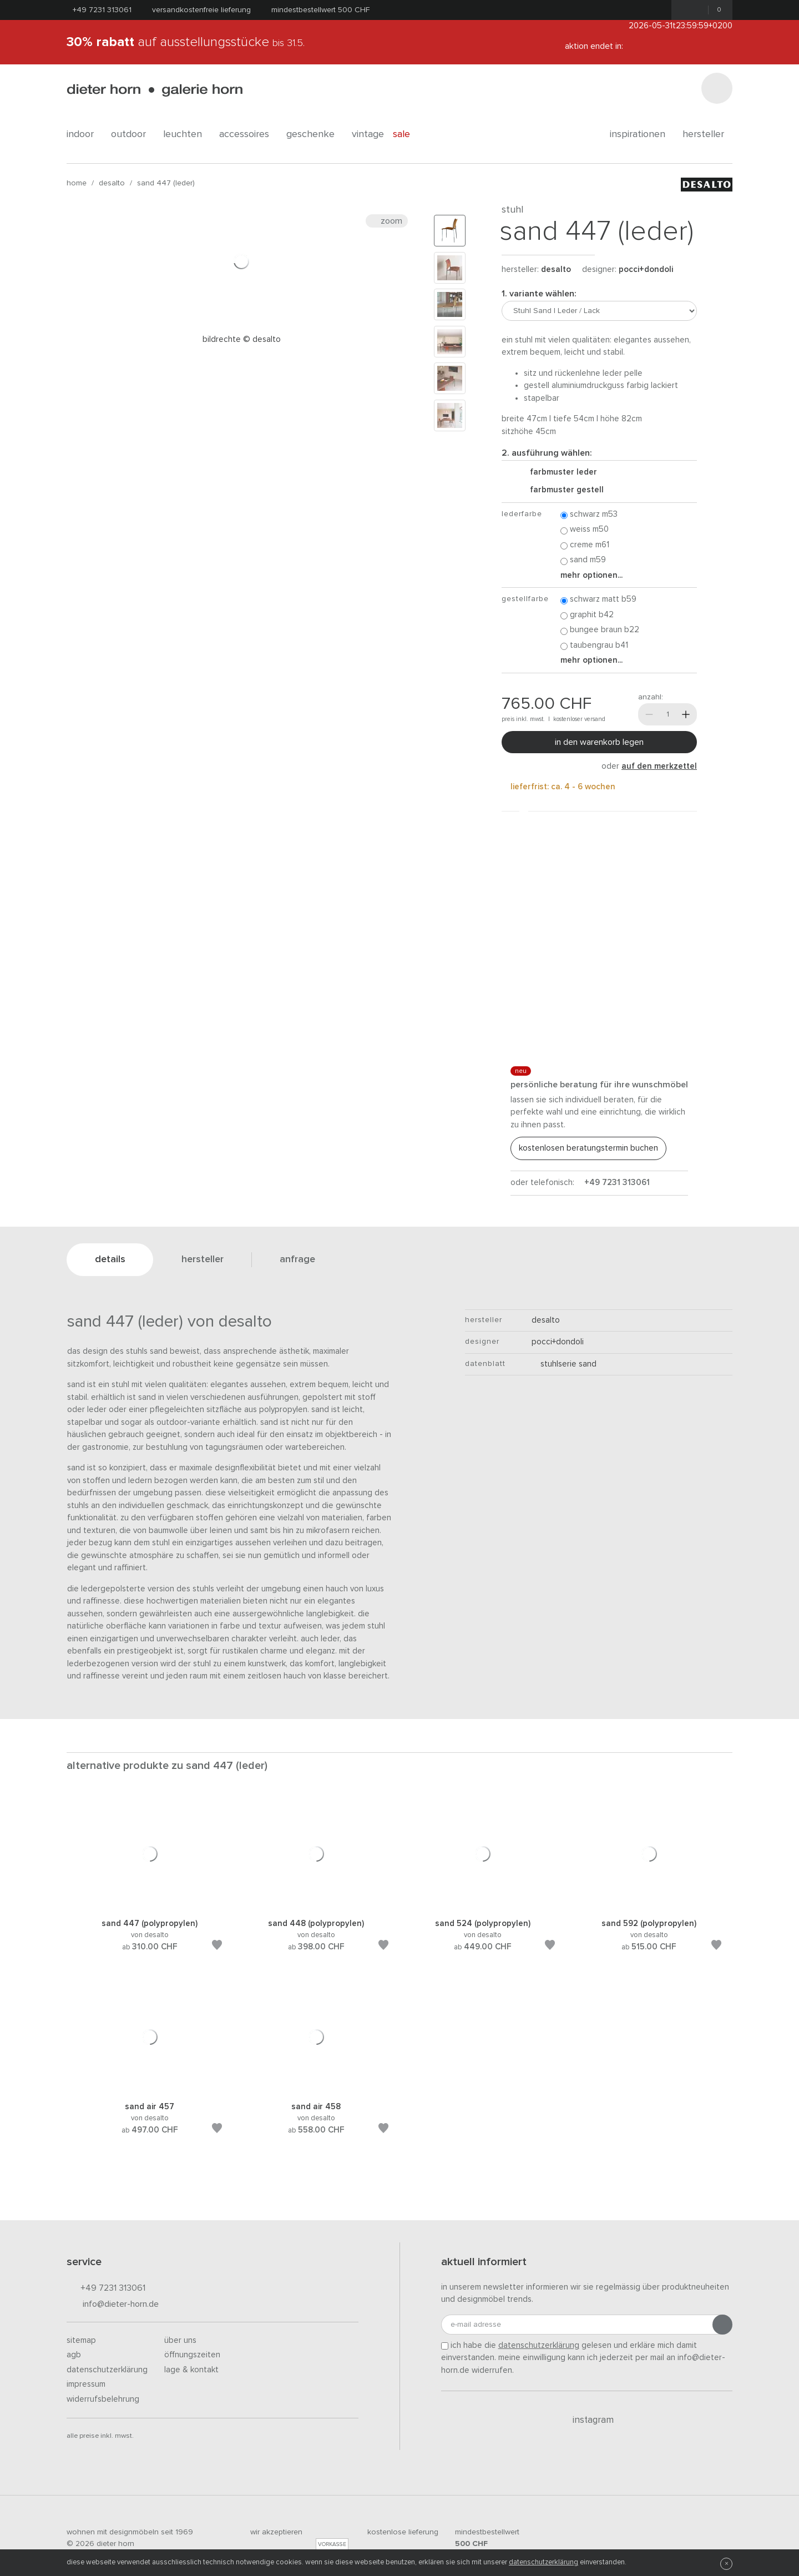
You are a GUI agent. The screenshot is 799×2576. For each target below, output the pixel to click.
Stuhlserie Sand (564, 1364)
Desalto (112, 183)
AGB (74, 2355)
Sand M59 (583, 560)
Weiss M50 (584, 530)
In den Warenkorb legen (599, 742)
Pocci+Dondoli (646, 269)
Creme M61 (584, 545)
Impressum (86, 2384)
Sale (407, 134)
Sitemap (81, 2340)
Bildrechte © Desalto (242, 339)
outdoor (132, 134)
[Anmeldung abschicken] (722, 2325)
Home (77, 183)
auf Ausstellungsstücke (186, 42)
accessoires (248, 134)
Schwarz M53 (589, 515)
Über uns (180, 2340)
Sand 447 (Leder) (166, 183)
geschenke (314, 134)
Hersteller (707, 134)
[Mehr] (686, 714)
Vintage (368, 134)
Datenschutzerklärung (107, 2370)
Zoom (386, 220)
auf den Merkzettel (659, 766)
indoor (84, 134)
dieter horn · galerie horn (154, 90)
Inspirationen (642, 134)
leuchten (186, 134)
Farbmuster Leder (559, 472)
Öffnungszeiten (192, 2355)
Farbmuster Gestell (562, 490)
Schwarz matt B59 (598, 599)
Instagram (587, 2420)
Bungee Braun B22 (599, 630)
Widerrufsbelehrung (103, 2399)
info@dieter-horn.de (113, 2305)
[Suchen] (716, 88)
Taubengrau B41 (594, 646)
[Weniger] (649, 714)
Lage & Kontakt (191, 2370)
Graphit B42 (587, 615)
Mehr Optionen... (591, 575)
